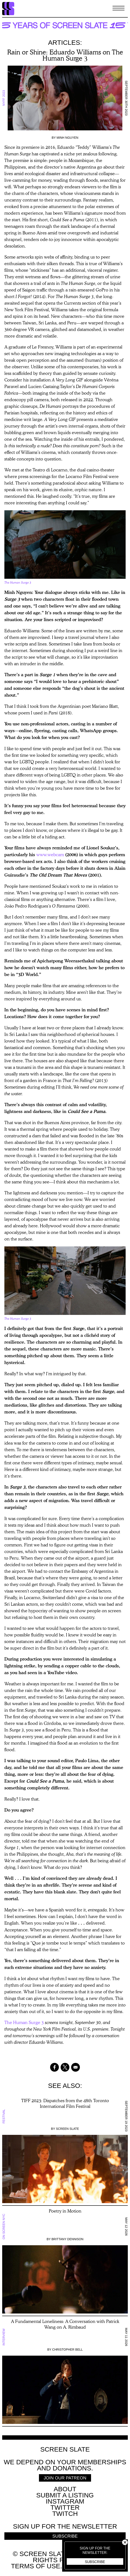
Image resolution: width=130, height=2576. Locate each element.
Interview (3, 2337)
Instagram (65, 2501)
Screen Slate (67, 2128)
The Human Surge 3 (24, 2022)
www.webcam (50, 854)
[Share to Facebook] (54, 2067)
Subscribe (95, 2562)
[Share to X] (65, 2067)
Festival (3, 2116)
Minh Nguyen (67, 137)
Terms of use (35, 2566)
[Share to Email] (75, 2067)
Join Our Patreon (65, 2477)
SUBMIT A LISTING (65, 2495)
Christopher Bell (67, 2349)
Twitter (64, 2507)
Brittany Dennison (67, 2239)
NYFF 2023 (3, 98)
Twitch (65, 2513)
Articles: (65, 42)
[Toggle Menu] (118, 8)
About (65, 2489)
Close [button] (125, 2542)
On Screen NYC (3, 2226)
